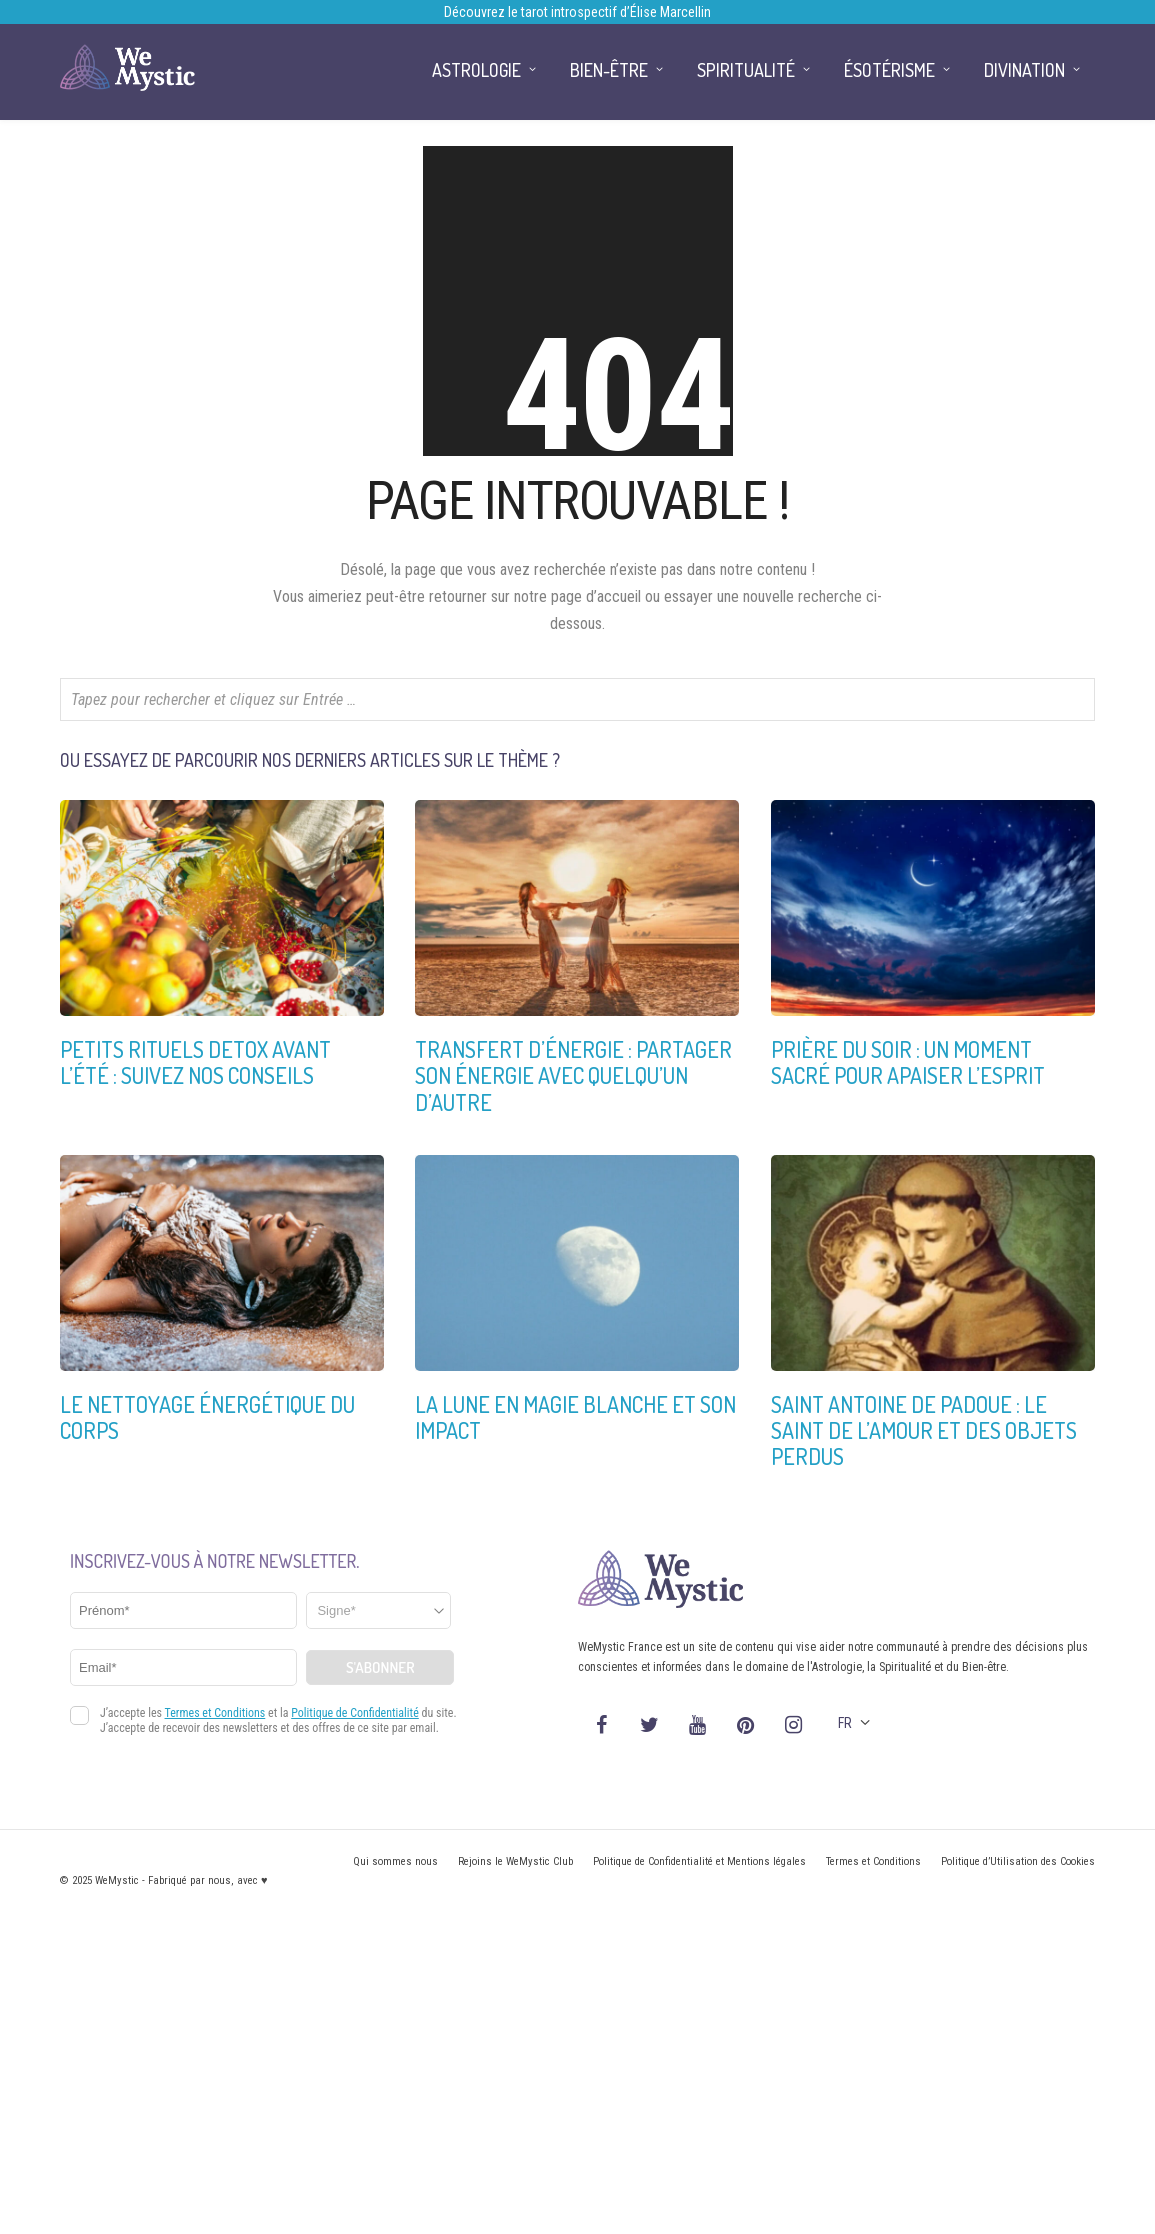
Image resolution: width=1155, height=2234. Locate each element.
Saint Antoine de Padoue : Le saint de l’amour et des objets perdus (924, 1430)
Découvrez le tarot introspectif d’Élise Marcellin (577, 12)
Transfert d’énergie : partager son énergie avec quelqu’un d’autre (573, 1075)
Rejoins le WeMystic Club (515, 1861)
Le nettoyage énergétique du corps (207, 1417)
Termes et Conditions (873, 1861)
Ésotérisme (889, 70)
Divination (1024, 70)
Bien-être (609, 70)
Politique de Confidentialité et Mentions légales (699, 1861)
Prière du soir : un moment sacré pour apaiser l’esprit (908, 1062)
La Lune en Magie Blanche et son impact (575, 1417)
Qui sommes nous (395, 1861)
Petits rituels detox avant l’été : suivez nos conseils (195, 1062)
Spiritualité (746, 70)
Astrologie (476, 70)
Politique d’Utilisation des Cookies (1018, 1861)
